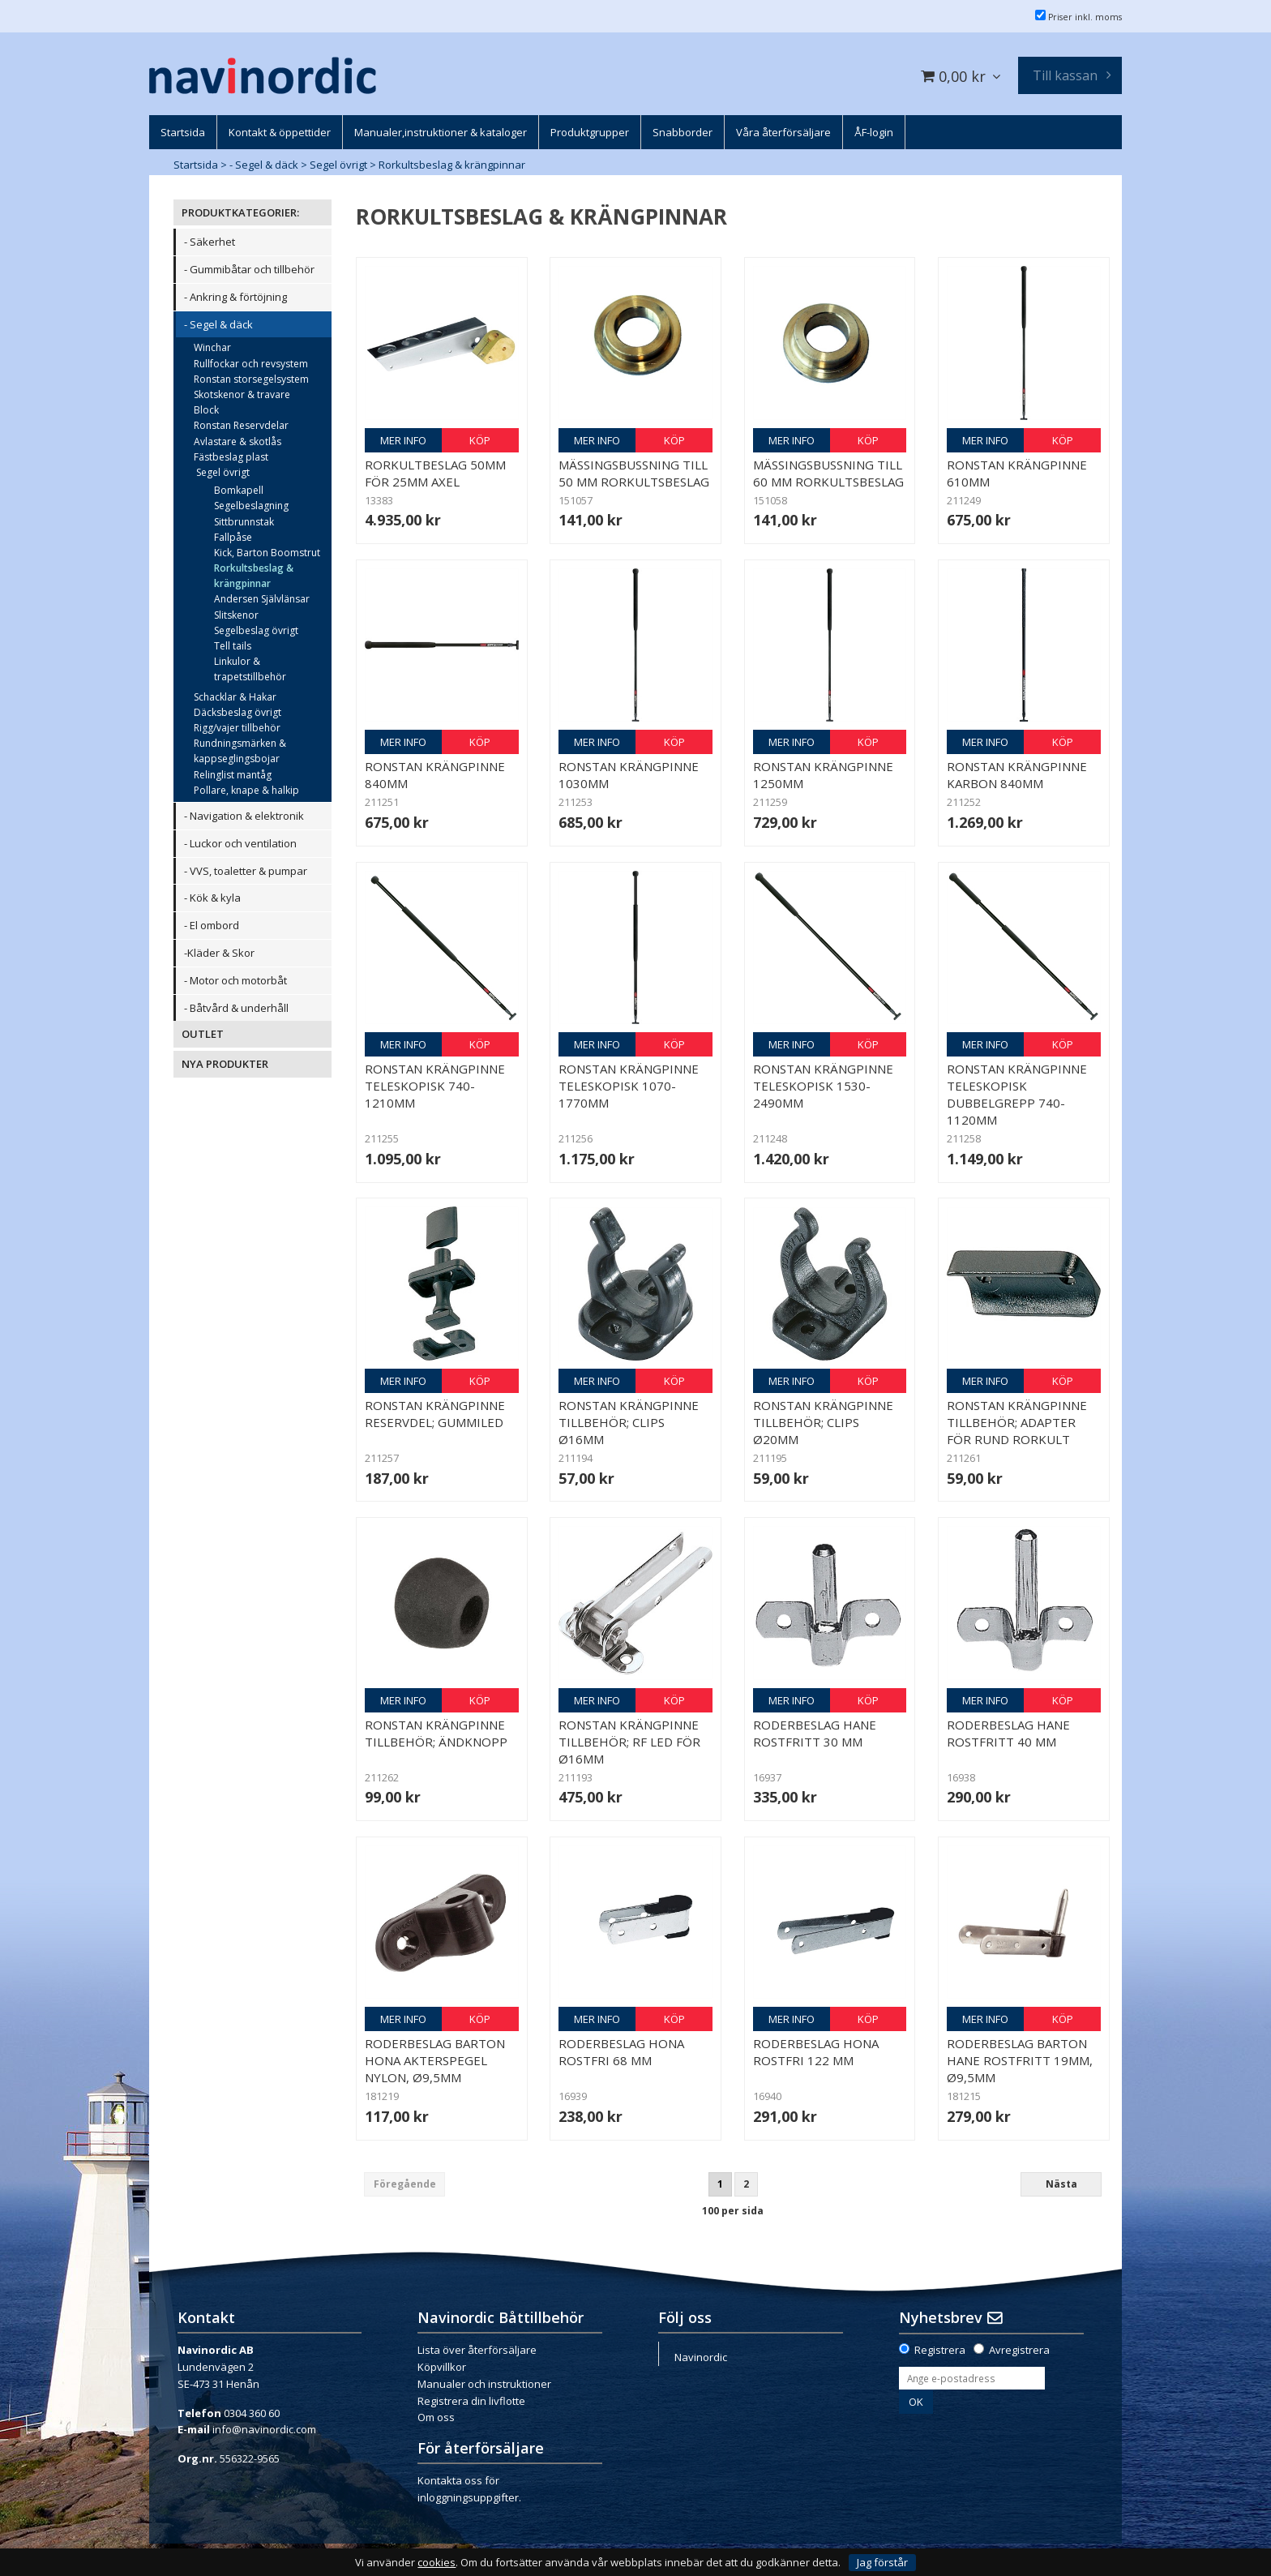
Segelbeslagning (251, 505)
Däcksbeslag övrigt (237, 712)
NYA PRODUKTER (225, 1064)
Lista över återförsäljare (477, 2349)
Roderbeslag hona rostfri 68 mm (621, 2051)
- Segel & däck (263, 164)
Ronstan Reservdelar (241, 425)
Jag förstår (882, 2562)
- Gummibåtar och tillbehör (249, 269)
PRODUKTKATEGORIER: (240, 212)
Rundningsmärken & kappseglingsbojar (240, 750)
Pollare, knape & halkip (246, 790)
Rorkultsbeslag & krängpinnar (452, 164)
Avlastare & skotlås (237, 441)
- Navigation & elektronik (244, 815)
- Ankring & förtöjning (235, 296)
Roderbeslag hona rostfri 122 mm (816, 2051)
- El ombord (211, 925)
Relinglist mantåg (233, 775)
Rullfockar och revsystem (251, 364)
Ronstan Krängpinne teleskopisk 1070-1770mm (628, 1086)
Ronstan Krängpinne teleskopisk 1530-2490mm (823, 1086)
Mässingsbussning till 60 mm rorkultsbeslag (828, 473)
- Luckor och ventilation (240, 843)
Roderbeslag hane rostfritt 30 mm (814, 1733)
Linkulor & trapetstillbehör (250, 669)
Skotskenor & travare (242, 394)
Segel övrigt (338, 164)
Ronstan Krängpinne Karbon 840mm (1017, 774)
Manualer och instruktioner (484, 2384)
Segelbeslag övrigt (256, 630)
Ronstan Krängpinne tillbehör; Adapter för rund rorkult (1017, 1422)
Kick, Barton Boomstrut (267, 552)
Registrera (939, 2349)
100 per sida (733, 2211)
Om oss (436, 2417)
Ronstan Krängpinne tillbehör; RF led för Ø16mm (629, 1742)
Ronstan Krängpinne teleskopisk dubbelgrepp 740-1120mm (1017, 1094)
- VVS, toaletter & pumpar (245, 871)
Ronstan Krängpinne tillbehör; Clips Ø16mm (628, 1422)
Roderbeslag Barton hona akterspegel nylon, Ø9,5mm (435, 2060)
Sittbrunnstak (244, 522)
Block (206, 410)
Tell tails (232, 646)
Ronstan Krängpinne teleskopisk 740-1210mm (435, 1086)
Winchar (212, 347)
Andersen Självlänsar (262, 599)
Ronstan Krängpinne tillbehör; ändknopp (436, 1733)
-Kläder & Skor (219, 952)
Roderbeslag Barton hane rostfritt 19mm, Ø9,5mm (1020, 2060)
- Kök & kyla (212, 897)
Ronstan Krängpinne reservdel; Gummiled (435, 1413)
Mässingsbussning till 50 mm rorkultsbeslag (633, 473)
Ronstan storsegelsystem (251, 379)
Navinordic (700, 2357)
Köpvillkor (441, 2367)
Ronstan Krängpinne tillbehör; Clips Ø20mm (823, 1422)
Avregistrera (1019, 2349)
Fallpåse (233, 537)
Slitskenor (236, 615)
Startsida (195, 164)
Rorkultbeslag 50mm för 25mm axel (435, 473)
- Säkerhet (209, 241)
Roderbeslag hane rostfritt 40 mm (1008, 1733)
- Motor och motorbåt (235, 980)
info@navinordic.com (264, 2429)
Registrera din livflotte (471, 2401)
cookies (436, 2563)
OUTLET (203, 1034)
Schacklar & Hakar (235, 697)
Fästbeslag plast (231, 457)
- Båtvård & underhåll (236, 1008)
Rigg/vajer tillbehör (237, 728)
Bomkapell (238, 490)
